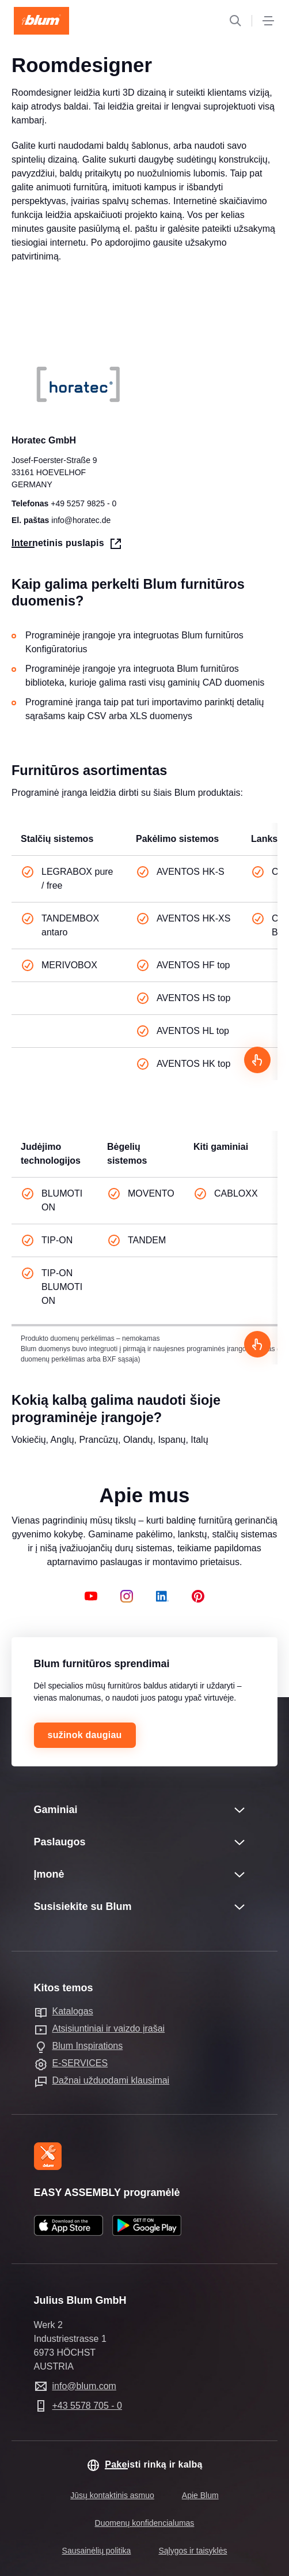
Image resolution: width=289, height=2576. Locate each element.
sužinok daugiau (85, 1735)
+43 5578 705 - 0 (87, 2405)
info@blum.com (84, 2386)
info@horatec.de (81, 520)
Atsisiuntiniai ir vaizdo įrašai (108, 2028)
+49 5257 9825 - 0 (83, 504)
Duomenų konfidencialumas (145, 2523)
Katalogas (72, 2011)
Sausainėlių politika (96, 2550)
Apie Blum (200, 2495)
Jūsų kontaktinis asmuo (112, 2495)
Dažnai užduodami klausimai (111, 2080)
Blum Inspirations (87, 2046)
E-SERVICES (80, 2063)
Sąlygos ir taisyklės (192, 2550)
